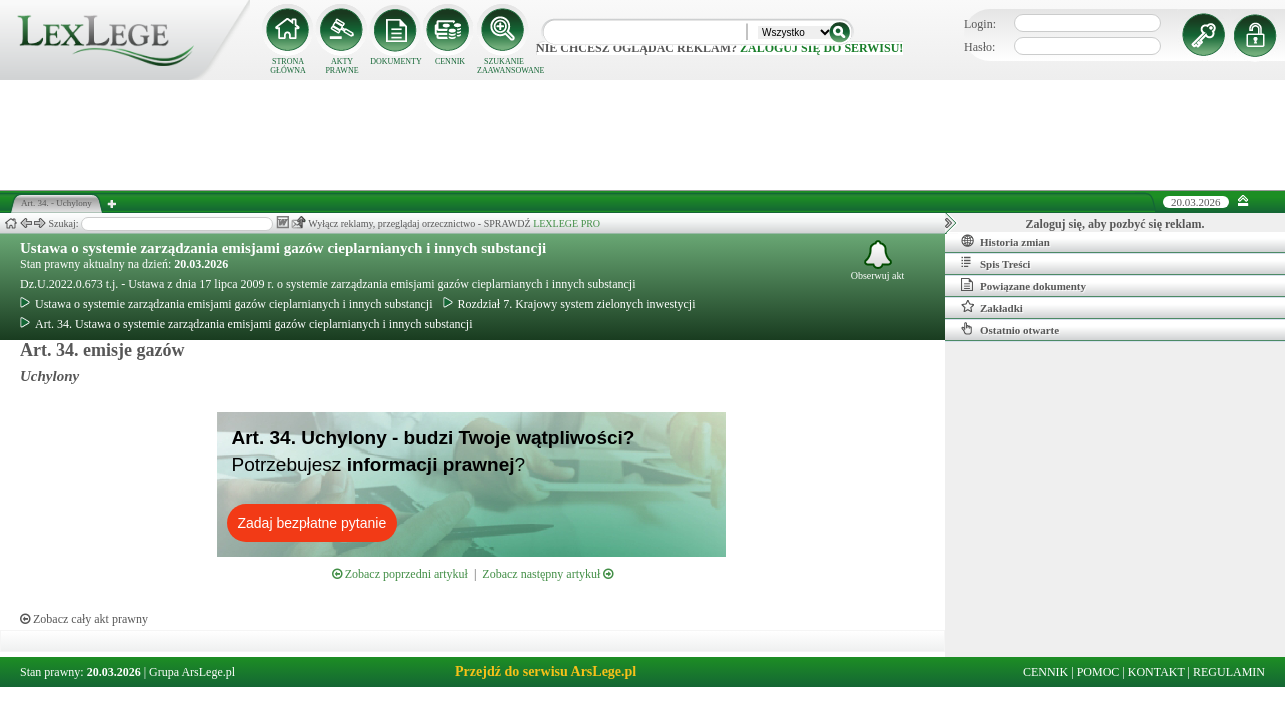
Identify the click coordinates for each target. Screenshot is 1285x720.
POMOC (1098, 672)
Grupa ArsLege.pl (192, 672)
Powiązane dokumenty (1023, 285)
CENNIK (450, 61)
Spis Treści (995, 263)
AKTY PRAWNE (341, 66)
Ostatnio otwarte (1010, 329)
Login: (980, 24)
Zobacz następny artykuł (547, 574)
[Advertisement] (643, 135)
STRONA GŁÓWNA (288, 66)
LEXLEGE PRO (566, 223)
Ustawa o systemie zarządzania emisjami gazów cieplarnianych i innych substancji (283, 248)
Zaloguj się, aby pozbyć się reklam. (1115, 224)
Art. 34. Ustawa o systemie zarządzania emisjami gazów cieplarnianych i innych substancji (246, 324)
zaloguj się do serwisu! (821, 48)
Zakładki (992, 307)
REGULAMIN (1229, 672)
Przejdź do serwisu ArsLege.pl (545, 671)
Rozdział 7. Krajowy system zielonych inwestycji (569, 304)
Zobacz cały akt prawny (84, 619)
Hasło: (979, 47)
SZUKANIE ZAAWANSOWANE (504, 66)
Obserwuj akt (878, 260)
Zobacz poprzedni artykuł (400, 574)
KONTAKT (1156, 672)
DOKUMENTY (396, 61)
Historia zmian (1005, 241)
